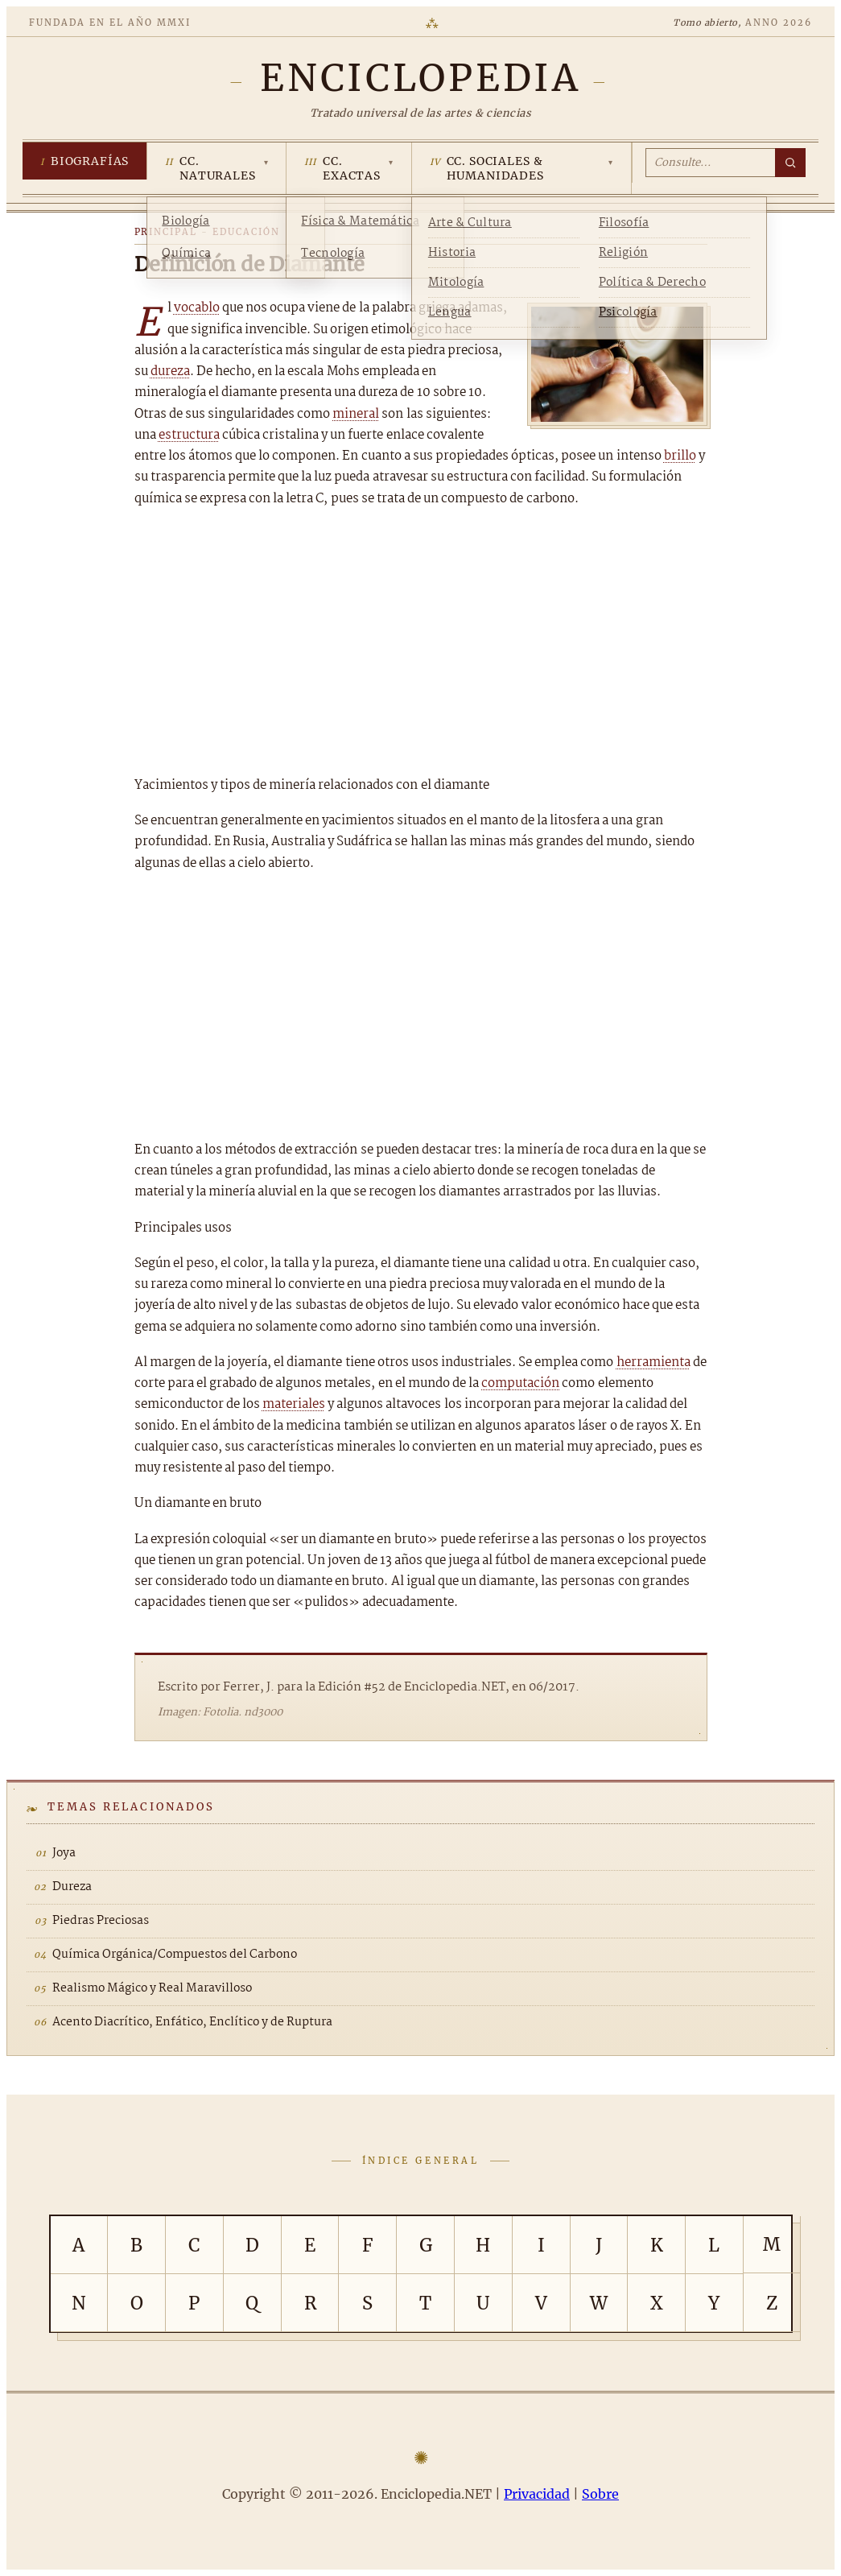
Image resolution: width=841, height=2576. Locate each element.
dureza (170, 371)
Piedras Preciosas (100, 1920)
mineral (355, 414)
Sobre (600, 2494)
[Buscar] (790, 162)
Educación (246, 231)
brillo (680, 456)
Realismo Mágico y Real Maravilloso (152, 1988)
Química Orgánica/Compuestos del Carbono (174, 1954)
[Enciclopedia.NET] (420, 78)
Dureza (72, 1887)
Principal (166, 231)
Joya (64, 1853)
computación (520, 1383)
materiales (293, 1404)
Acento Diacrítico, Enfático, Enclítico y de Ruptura (192, 2022)
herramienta (653, 1362)
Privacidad (537, 2494)
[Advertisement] (421, 642)
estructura (189, 435)
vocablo (197, 308)
